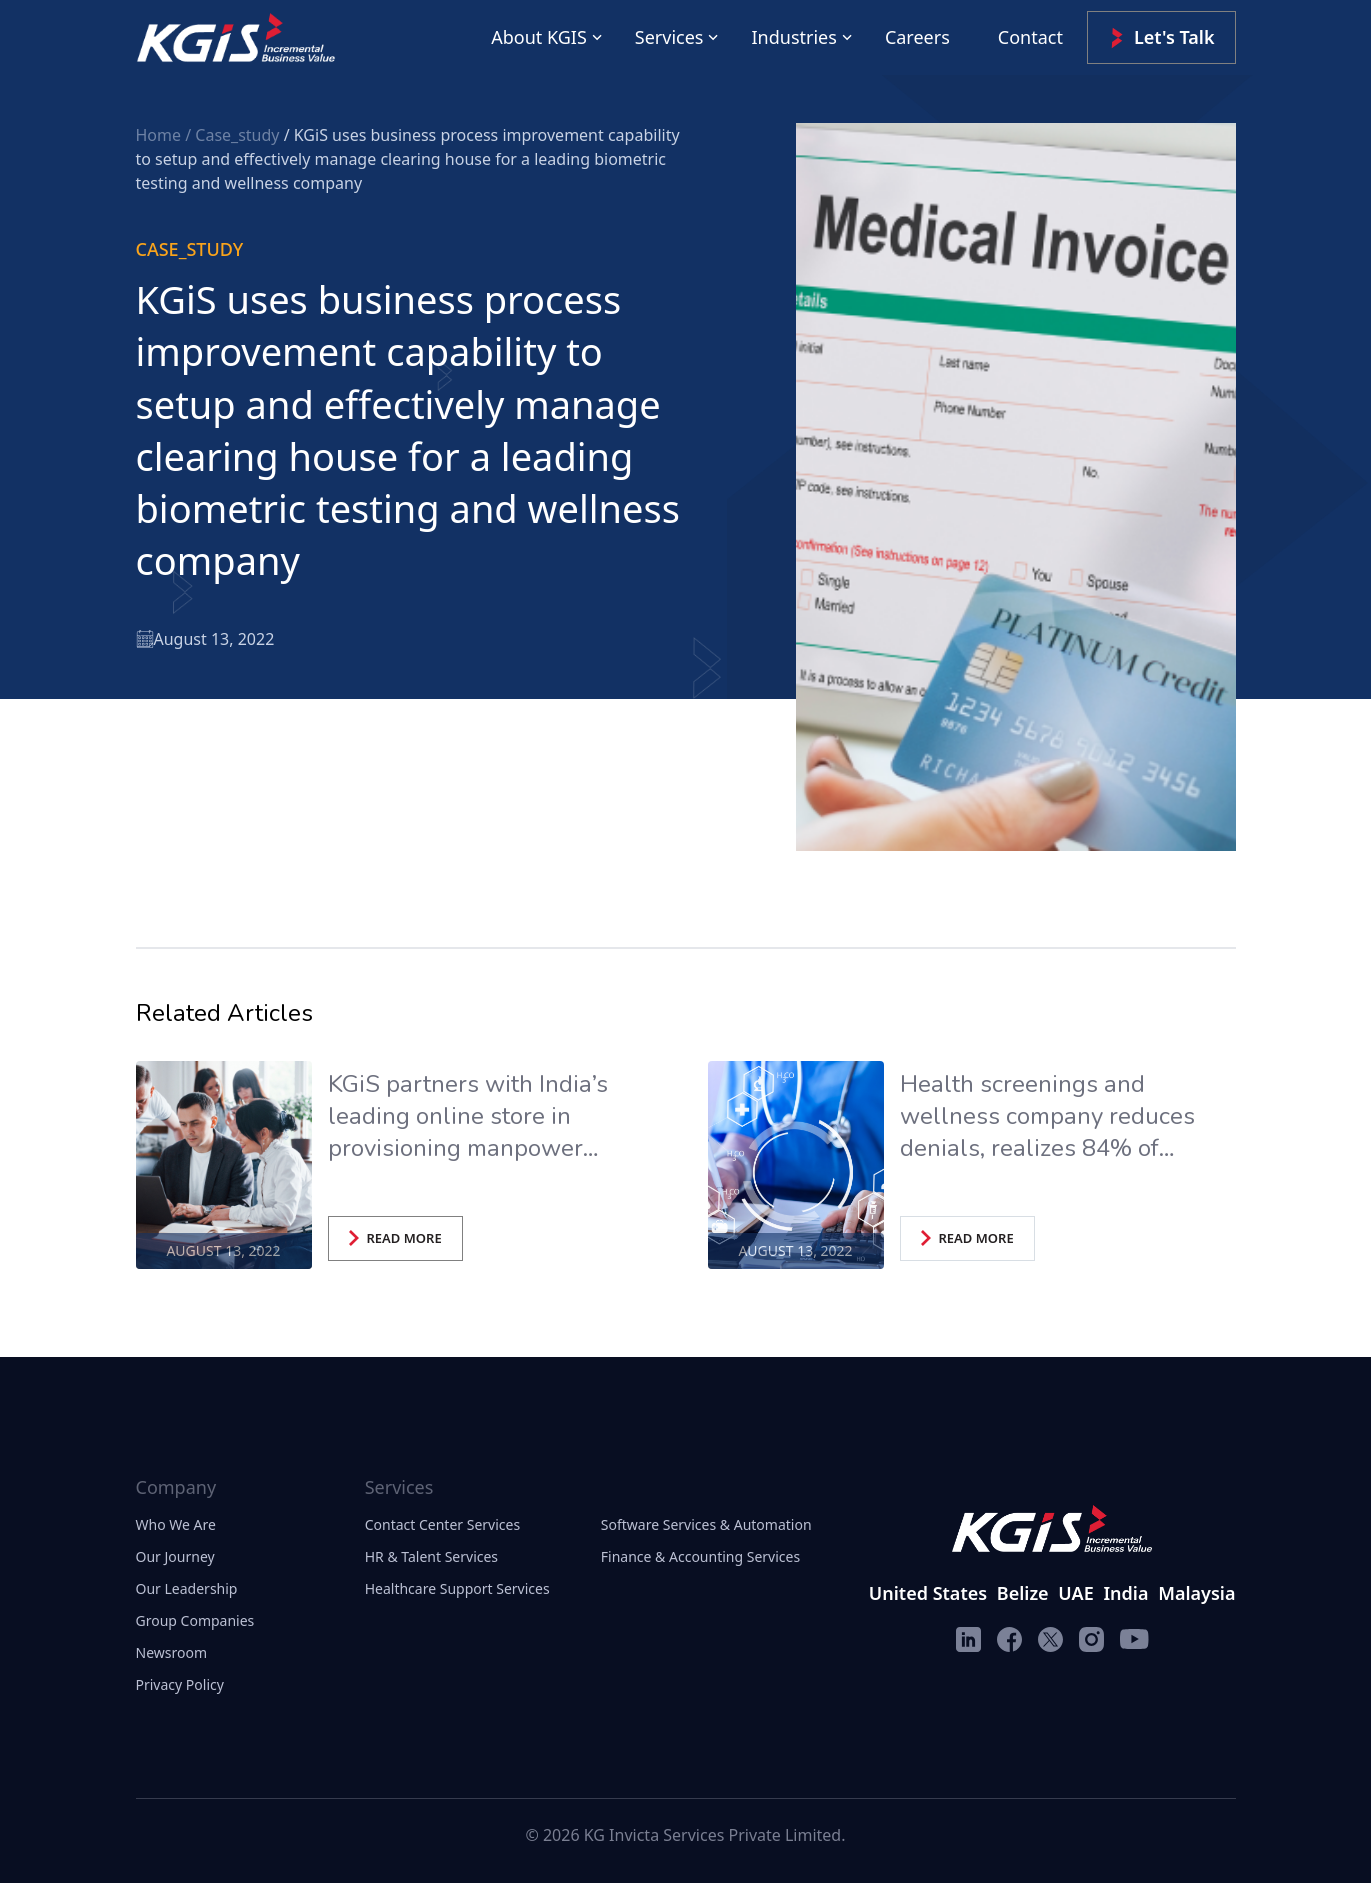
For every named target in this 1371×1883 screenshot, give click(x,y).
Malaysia (1196, 1593)
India (1125, 1593)
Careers (917, 37)
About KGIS (539, 37)
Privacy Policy (180, 1684)
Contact (1030, 37)
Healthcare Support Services (457, 1588)
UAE (1075, 1593)
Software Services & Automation (706, 1524)
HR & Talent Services (431, 1556)
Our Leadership (187, 1588)
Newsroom (172, 1652)
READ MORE (395, 1238)
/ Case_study (234, 135)
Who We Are (176, 1524)
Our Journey (175, 1556)
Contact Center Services (442, 1524)
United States (928, 1593)
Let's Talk (1161, 37)
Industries (793, 37)
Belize (1023, 1593)
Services (669, 37)
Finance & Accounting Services (700, 1556)
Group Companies (195, 1620)
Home (161, 135)
